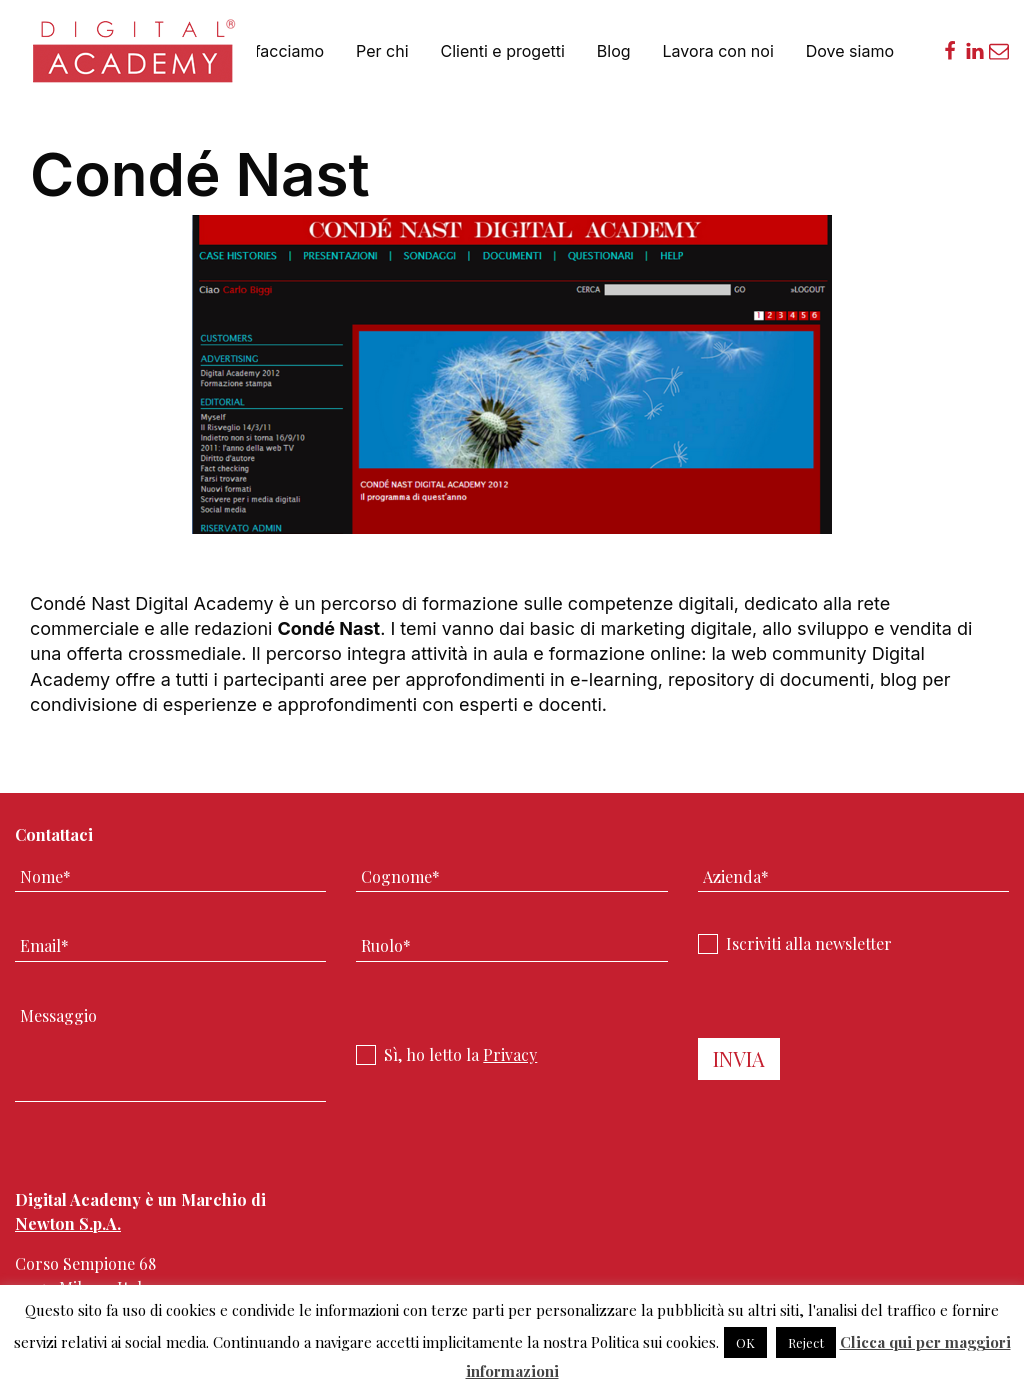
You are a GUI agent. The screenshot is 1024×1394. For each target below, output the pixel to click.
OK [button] (745, 1342)
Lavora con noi (718, 51)
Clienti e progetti (503, 51)
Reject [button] (806, 1342)
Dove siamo (850, 51)
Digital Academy (136, 59)
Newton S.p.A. (68, 1223)
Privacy (510, 1054)
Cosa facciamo (267, 51)
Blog (614, 51)
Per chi (382, 51)
